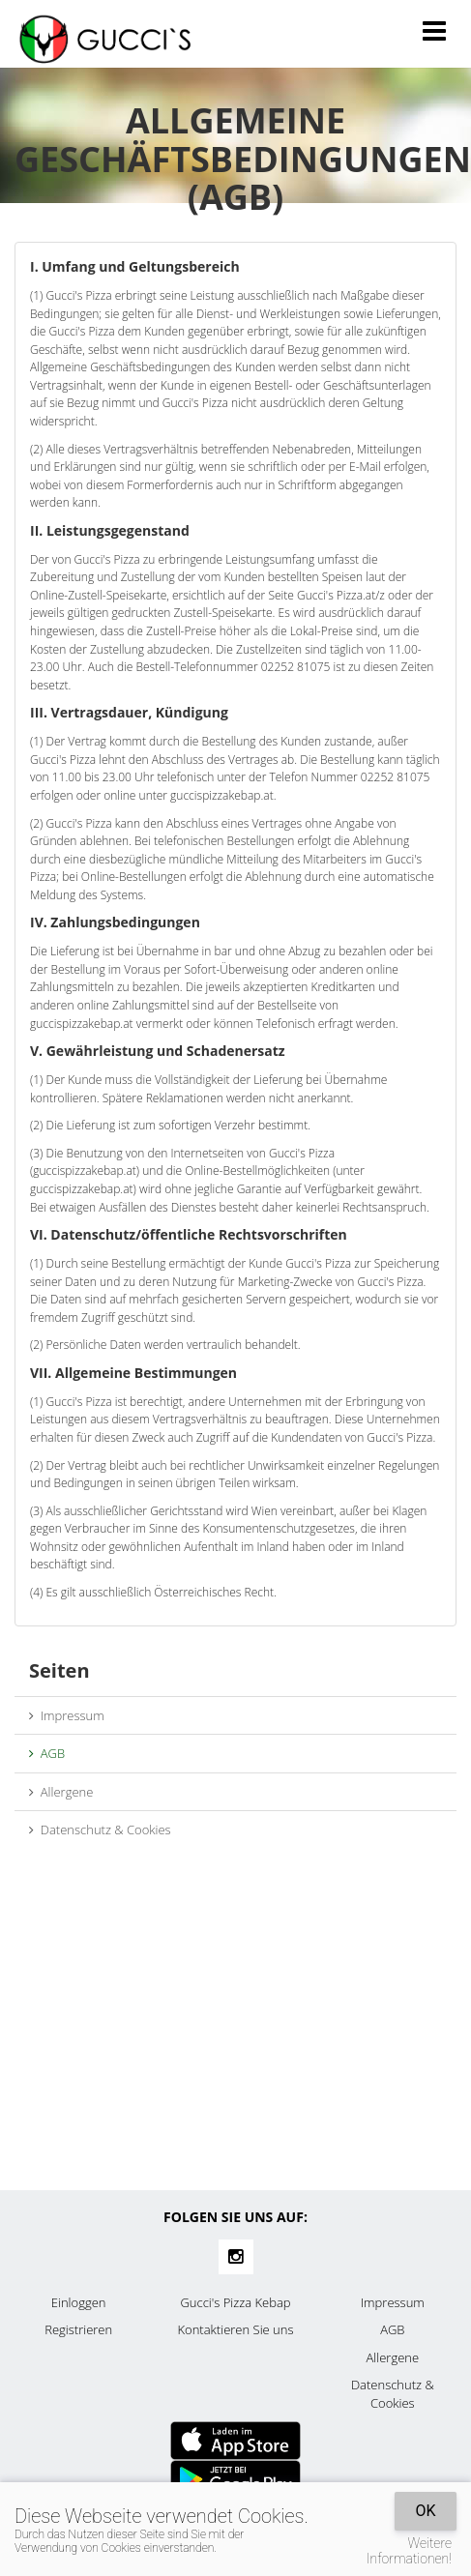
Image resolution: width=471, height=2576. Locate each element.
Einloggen (78, 2302)
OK (425, 2511)
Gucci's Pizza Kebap (235, 2302)
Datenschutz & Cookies (100, 1829)
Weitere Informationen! (409, 2550)
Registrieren (78, 2329)
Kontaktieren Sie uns (235, 2329)
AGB (47, 1753)
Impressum (66, 1715)
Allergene (61, 1791)
